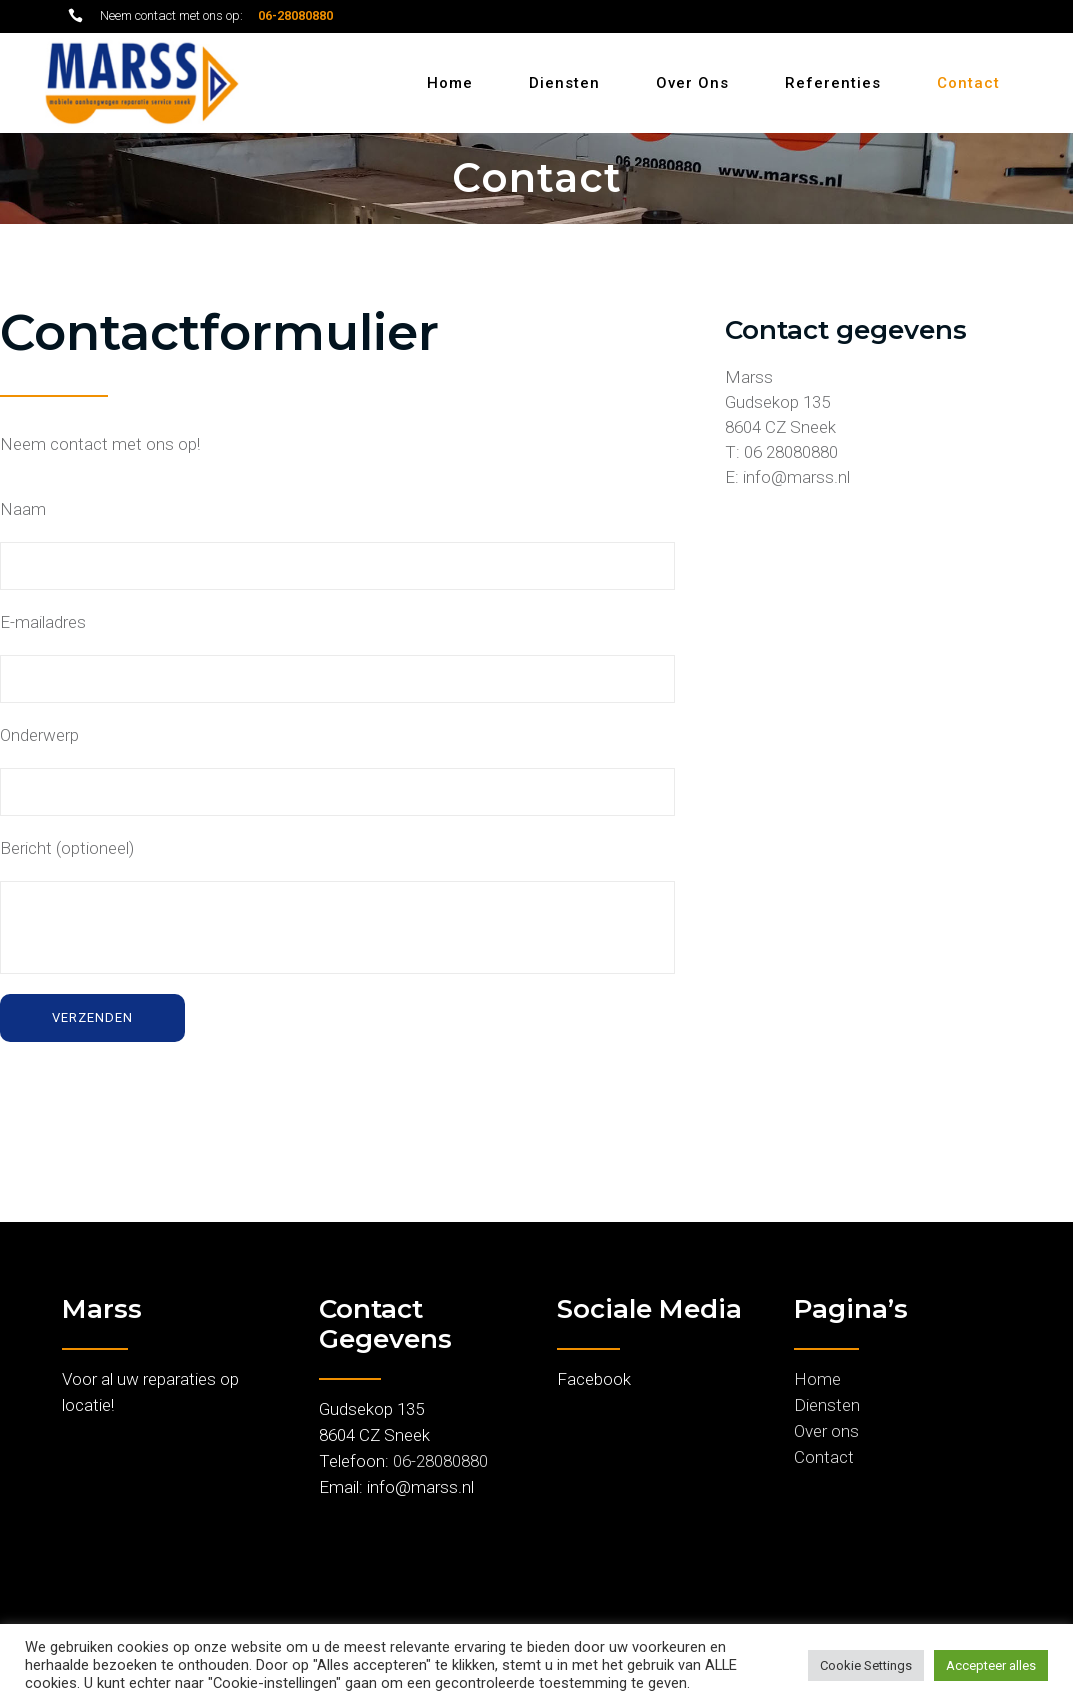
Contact (824, 1457)
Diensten (827, 1405)
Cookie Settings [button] (866, 1665)
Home (817, 1379)
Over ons (826, 1431)
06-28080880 (440, 1461)
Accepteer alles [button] (991, 1665)
